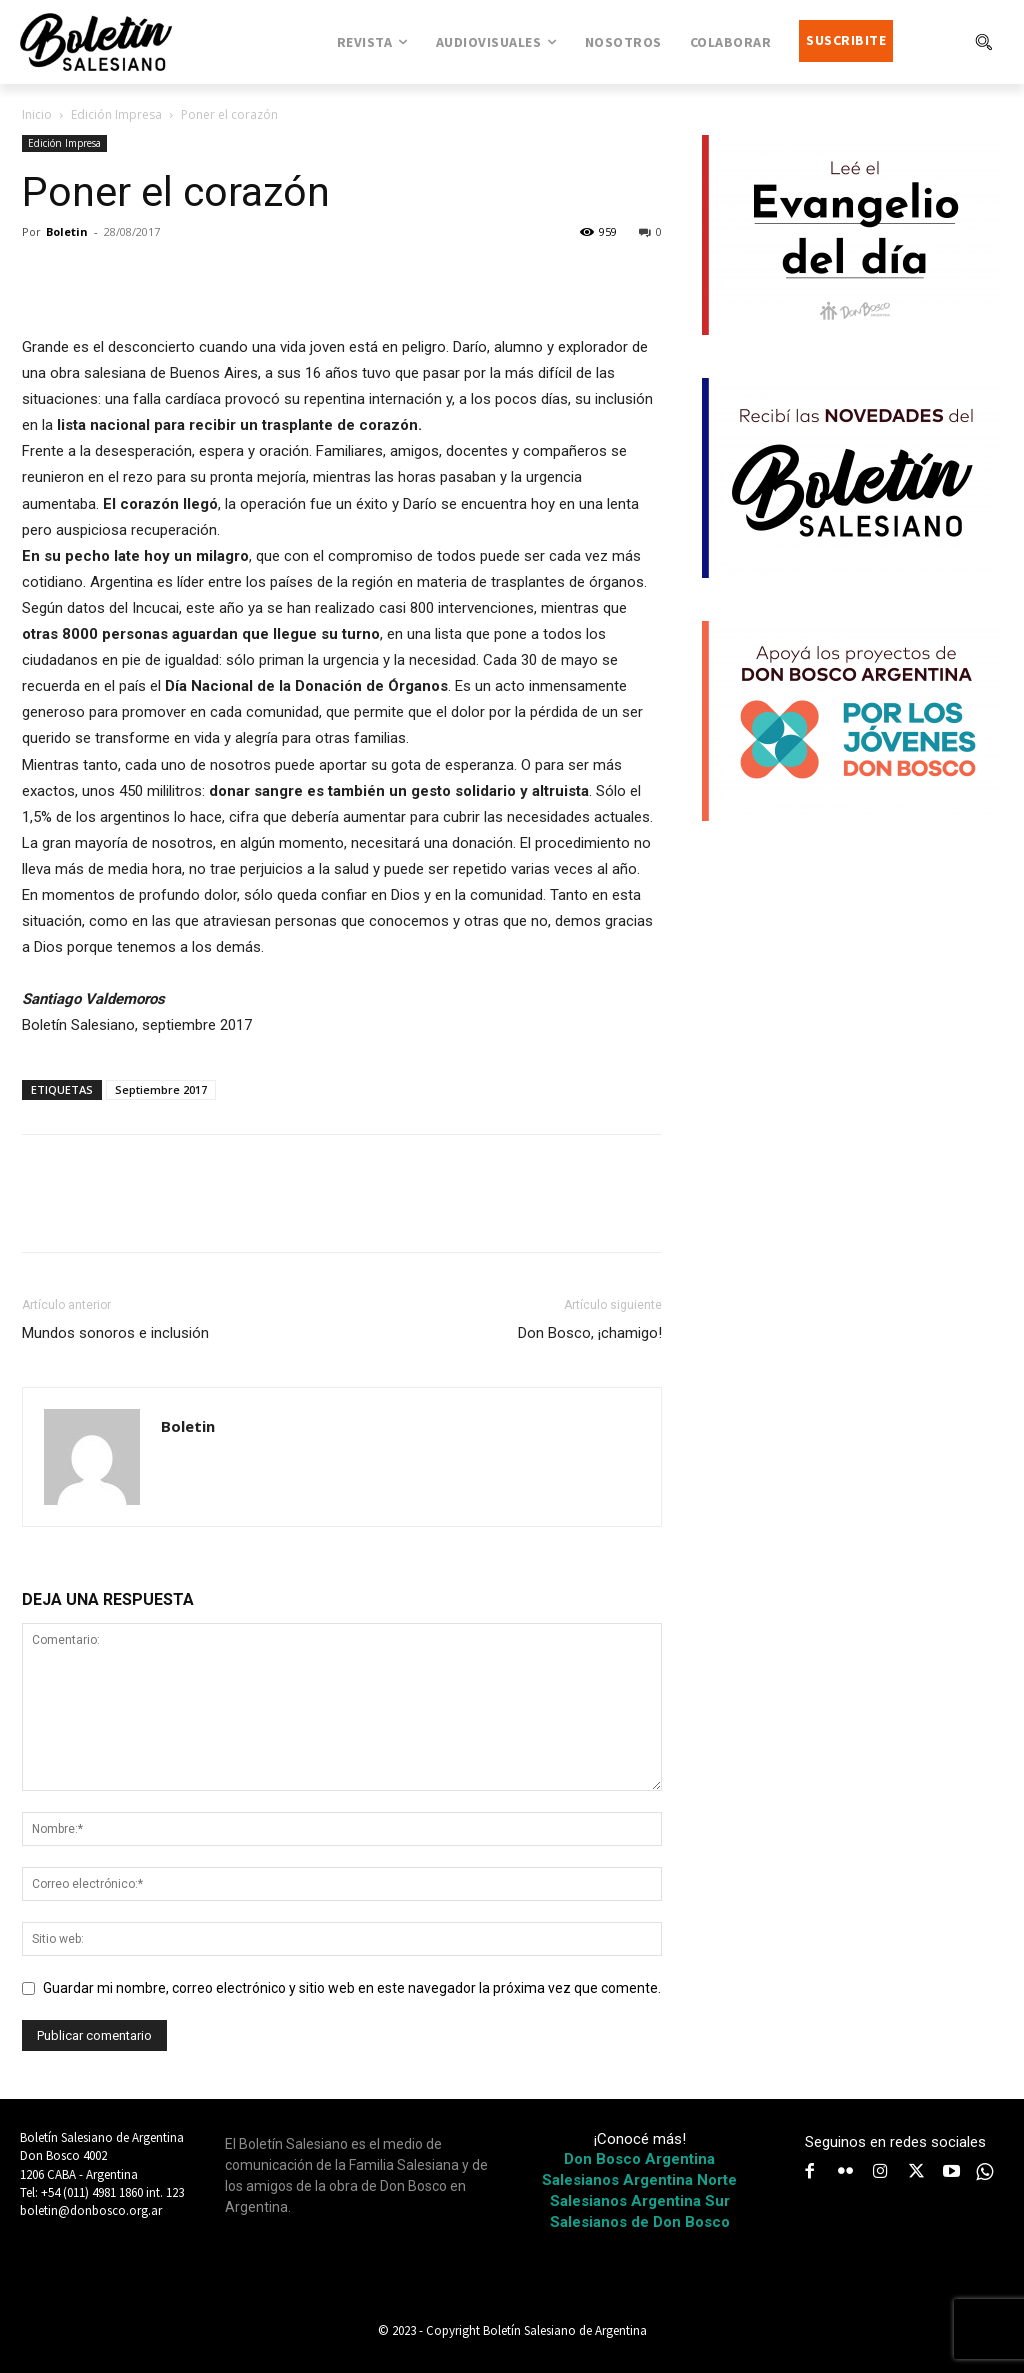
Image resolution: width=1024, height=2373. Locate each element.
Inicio (37, 114)
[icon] (985, 2172)
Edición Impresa (116, 114)
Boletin (67, 231)
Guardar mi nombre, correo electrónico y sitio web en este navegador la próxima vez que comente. (352, 1988)
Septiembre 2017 (161, 1089)
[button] (983, 42)
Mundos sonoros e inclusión (115, 1333)
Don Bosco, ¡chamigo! (590, 1333)
